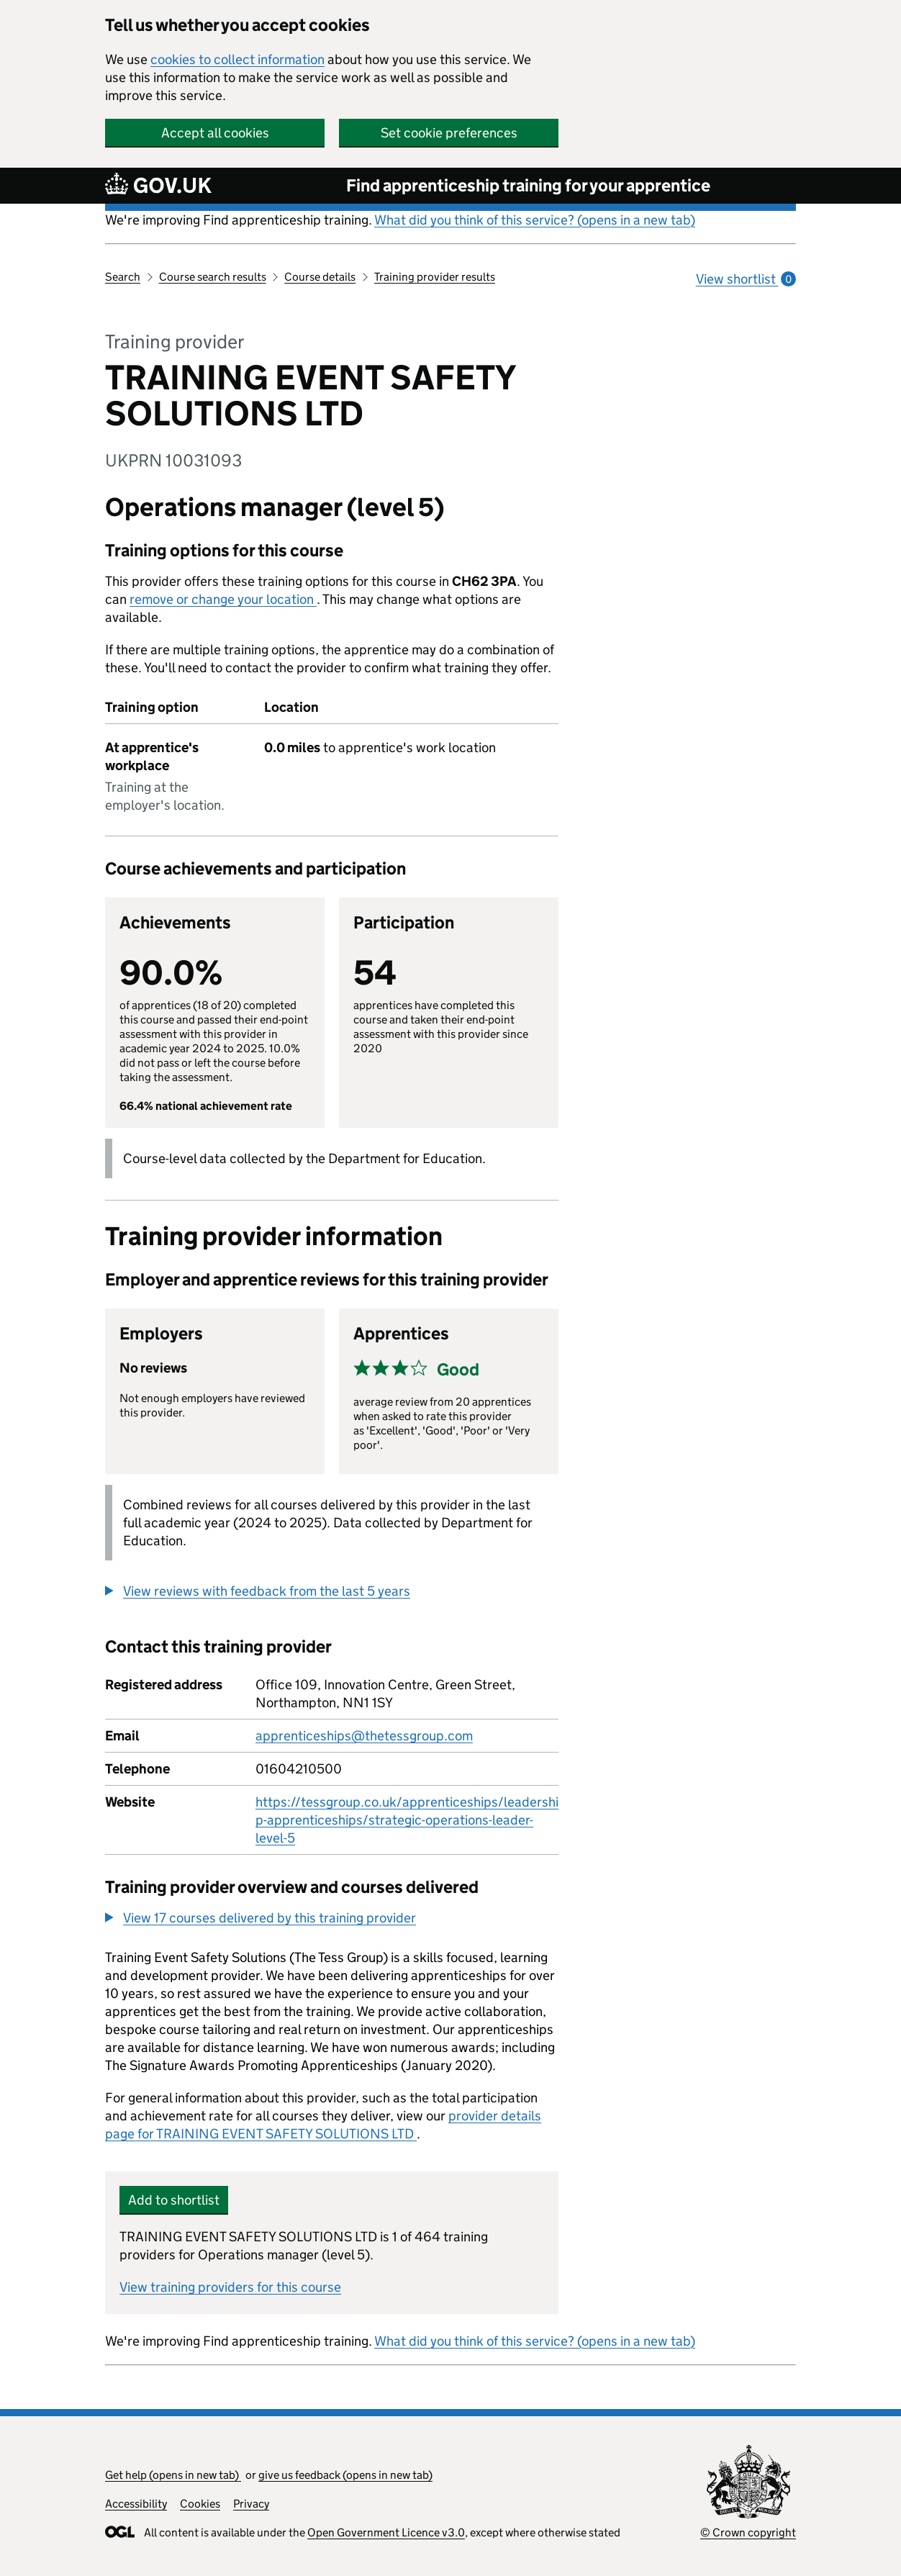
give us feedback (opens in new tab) (345, 2475)
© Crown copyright (748, 2532)
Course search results (212, 277)
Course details (320, 277)
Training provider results (434, 277)
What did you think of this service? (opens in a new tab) (534, 220)
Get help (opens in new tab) (173, 2475)
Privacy (251, 2504)
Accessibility (136, 2504)
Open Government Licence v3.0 (386, 2532)
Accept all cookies (215, 133)
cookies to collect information (237, 59)
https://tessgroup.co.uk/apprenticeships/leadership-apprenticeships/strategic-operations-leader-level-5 (406, 1820)
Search (122, 277)
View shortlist (746, 279)
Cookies (200, 2504)
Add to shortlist (173, 2200)
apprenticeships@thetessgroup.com (364, 1735)
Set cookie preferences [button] (449, 133)
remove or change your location (223, 599)
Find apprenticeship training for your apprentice (528, 185)
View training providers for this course (230, 2287)
